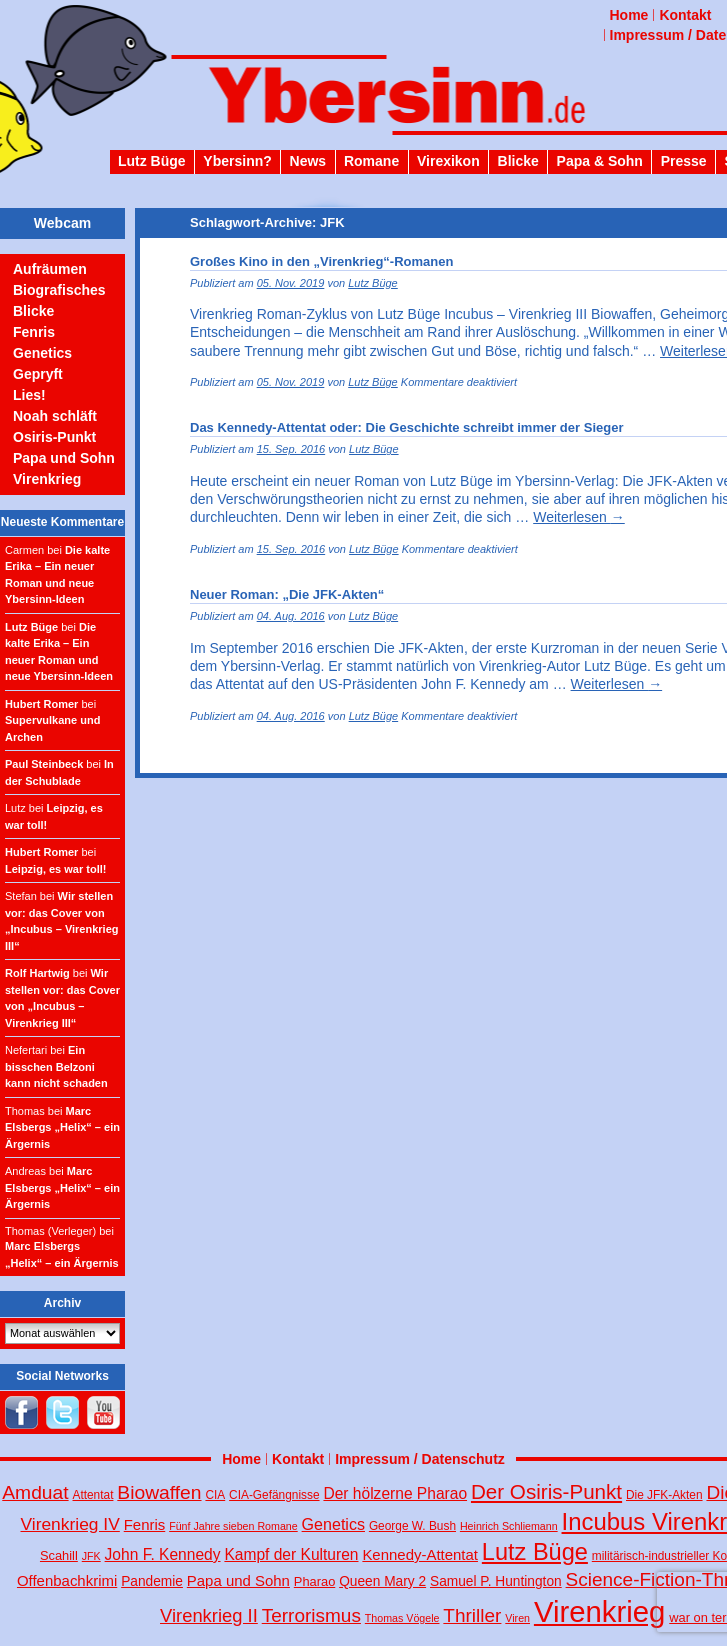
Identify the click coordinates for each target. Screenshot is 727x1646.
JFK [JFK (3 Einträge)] (91, 1556)
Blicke (518, 161)
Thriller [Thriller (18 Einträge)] (472, 1615)
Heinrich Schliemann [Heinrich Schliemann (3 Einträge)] (509, 1526)
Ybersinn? (237, 161)
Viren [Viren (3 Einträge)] (517, 1618)
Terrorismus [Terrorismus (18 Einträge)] (311, 1615)
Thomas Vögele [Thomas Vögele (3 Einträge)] (402, 1618)
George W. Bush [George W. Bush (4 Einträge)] (412, 1526)
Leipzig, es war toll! (55, 869)
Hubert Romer (41, 704)
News (308, 161)
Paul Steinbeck (44, 764)
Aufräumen (50, 269)
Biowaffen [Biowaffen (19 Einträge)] (159, 1492)
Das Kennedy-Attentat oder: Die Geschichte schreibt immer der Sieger (406, 427)
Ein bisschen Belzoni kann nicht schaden (56, 1066)
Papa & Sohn (600, 161)
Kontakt (685, 15)
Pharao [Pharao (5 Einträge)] (314, 1581)
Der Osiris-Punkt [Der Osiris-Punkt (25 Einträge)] (546, 1491)
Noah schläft (55, 416)
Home (629, 15)
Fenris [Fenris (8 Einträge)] (145, 1524)
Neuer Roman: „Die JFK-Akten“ (287, 594)
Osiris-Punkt (54, 437)
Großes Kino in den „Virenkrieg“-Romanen (321, 261)
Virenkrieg (47, 479)
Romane (371, 161)
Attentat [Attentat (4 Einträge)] (93, 1495)
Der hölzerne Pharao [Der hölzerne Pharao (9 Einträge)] (395, 1493)
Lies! (29, 395)
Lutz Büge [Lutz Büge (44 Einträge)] (535, 1552)
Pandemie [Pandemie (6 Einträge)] (152, 1581)
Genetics (42, 353)
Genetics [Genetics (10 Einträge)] (333, 1524)
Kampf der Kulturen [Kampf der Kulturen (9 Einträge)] (291, 1554)
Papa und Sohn (64, 458)
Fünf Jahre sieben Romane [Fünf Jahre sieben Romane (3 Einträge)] (233, 1526)
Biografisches (59, 290)
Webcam (62, 223)
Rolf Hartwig (37, 973)
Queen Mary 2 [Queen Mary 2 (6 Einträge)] (382, 1581)
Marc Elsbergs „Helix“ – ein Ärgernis (62, 1127)
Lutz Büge (152, 161)
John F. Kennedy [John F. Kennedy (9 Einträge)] (163, 1554)
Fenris (34, 332)
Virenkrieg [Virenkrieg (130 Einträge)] (600, 1611)
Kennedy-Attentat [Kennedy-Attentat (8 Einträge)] (420, 1554)
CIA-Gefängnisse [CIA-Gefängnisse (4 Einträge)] (274, 1495)
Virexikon (448, 161)
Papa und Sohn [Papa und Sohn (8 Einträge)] (238, 1580)
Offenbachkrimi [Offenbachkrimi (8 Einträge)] (67, 1580)
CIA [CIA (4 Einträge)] (215, 1495)
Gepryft (38, 374)
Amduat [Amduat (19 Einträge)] (35, 1492)
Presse (684, 161)
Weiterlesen (579, 517)
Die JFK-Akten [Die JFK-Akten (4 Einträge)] (664, 1495)
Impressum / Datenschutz (420, 1459)
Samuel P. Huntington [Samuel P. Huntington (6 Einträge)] (496, 1581)
